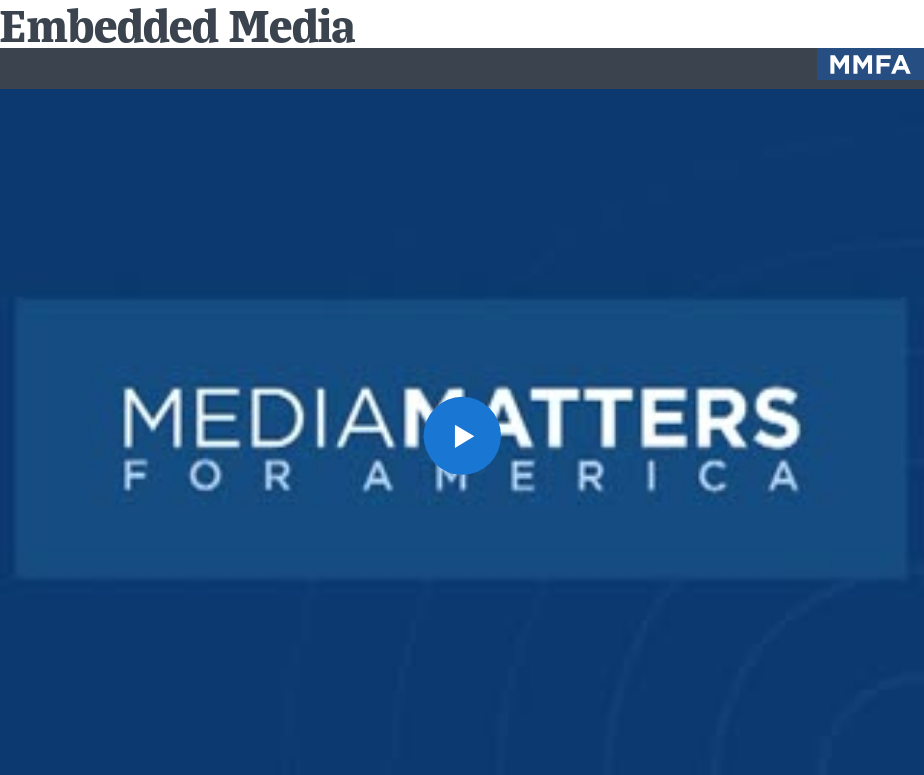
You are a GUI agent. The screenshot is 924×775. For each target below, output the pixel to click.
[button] (462, 435)
